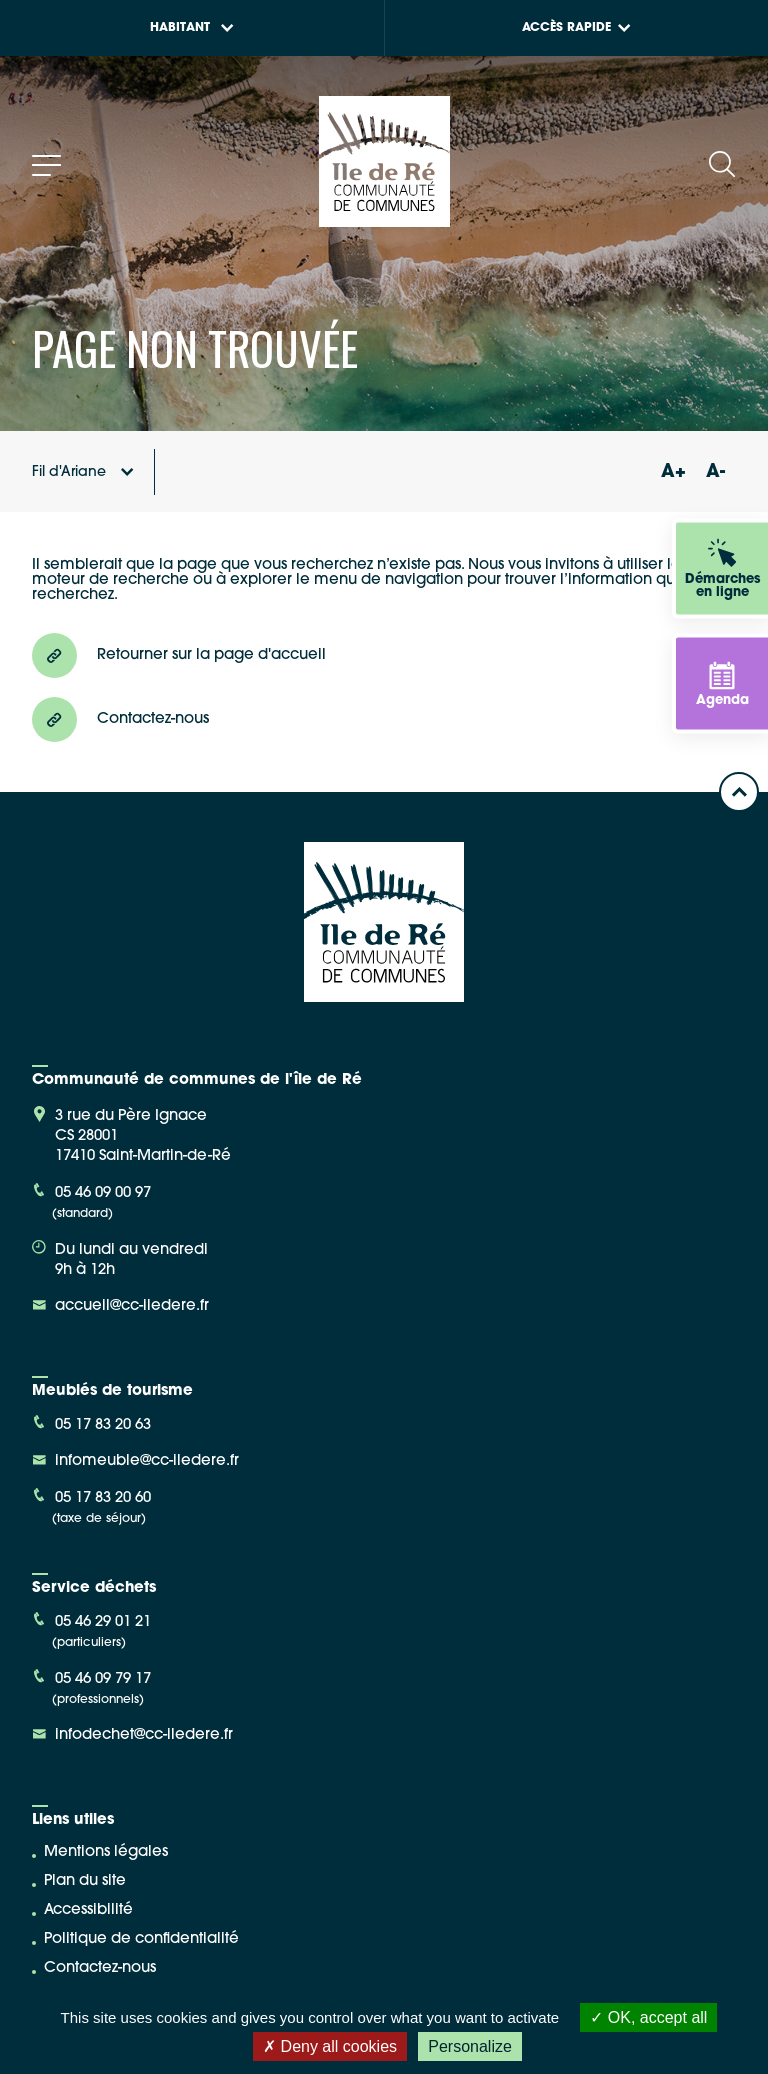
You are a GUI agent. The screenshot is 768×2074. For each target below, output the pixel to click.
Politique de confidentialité (141, 1939)
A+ (673, 472)
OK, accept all (648, 2017)
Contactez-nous (100, 1968)
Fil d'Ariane (83, 472)
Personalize (470, 2046)
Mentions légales (106, 1852)
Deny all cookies (330, 2046)
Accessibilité (88, 1910)
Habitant (192, 28)
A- (715, 472)
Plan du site (85, 1881)
